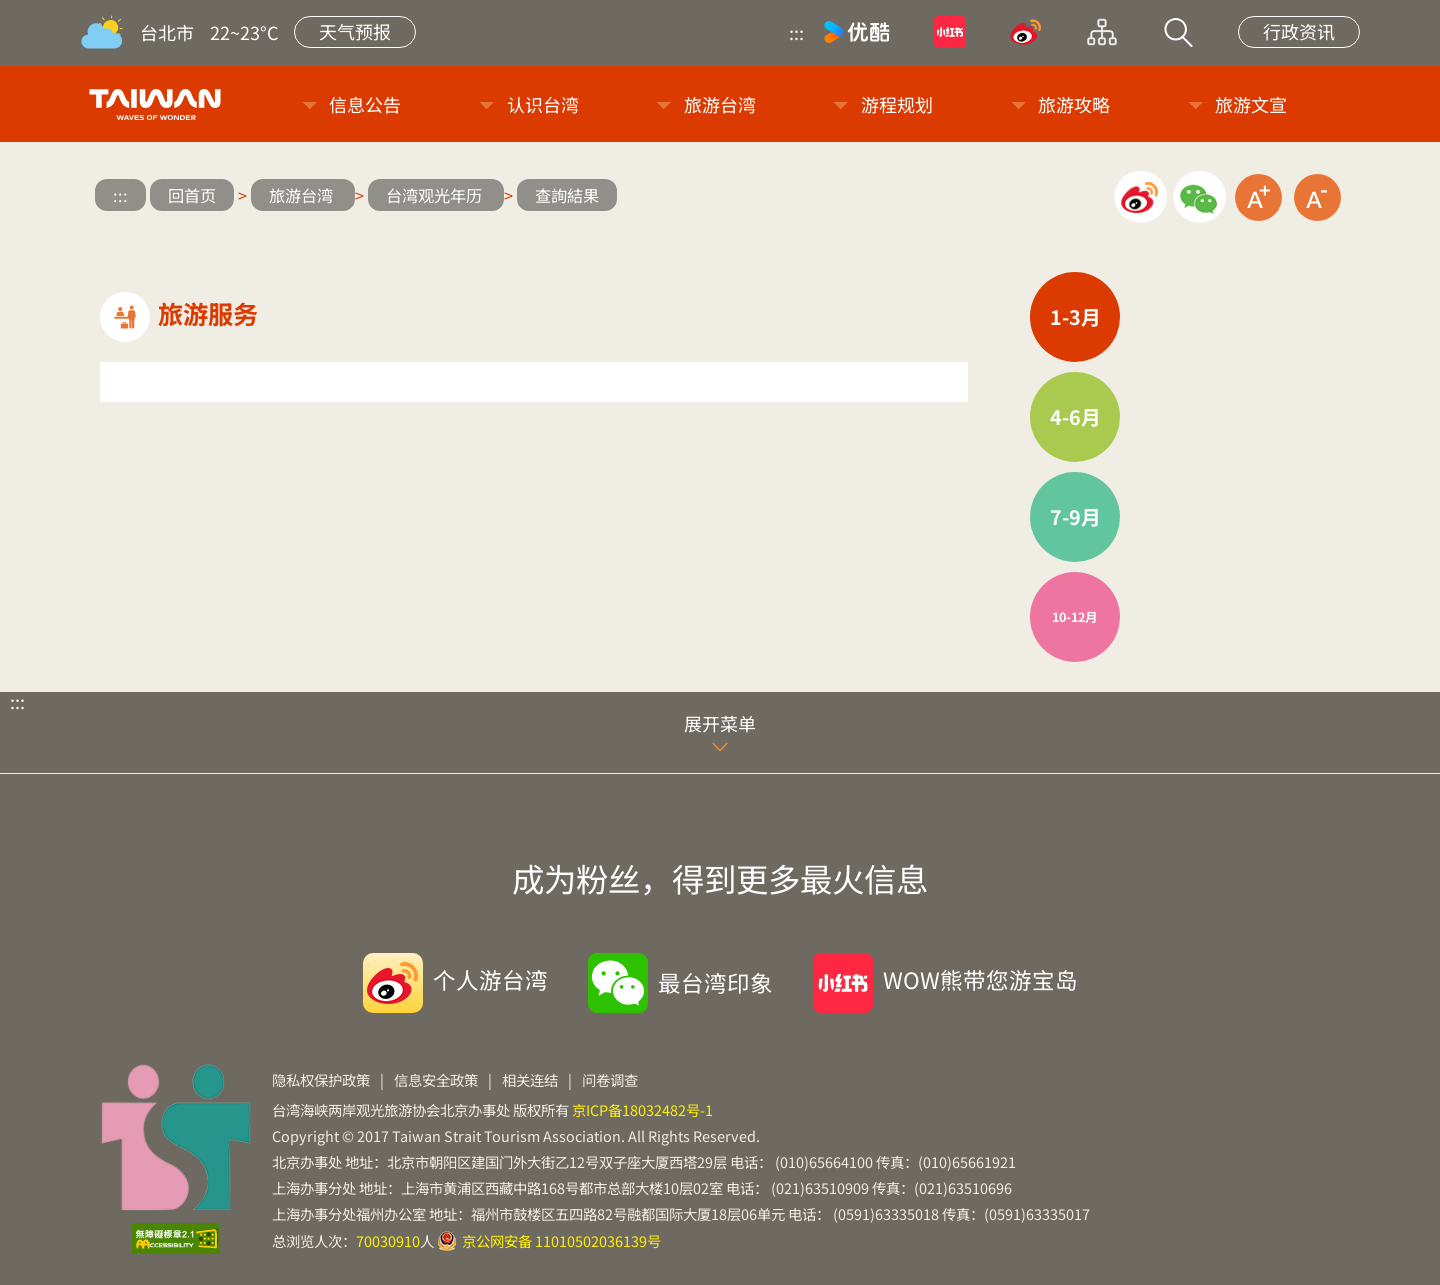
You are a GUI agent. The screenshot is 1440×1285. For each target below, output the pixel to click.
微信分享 (1199, 197)
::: (796, 32)
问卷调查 (610, 1079)
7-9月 (1075, 516)
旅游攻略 (1074, 104)
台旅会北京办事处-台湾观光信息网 (158, 104)
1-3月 (1075, 316)
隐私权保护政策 (321, 1079)
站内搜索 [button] (1178, 32)
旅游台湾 (720, 104)
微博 (1026, 32)
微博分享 (1140, 197)
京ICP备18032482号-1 (642, 1109)
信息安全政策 (436, 1079)
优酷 (857, 32)
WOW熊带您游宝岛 (980, 979)
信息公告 (365, 104)
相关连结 (530, 1079)
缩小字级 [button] (1317, 197)
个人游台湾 (490, 979)
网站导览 (1102, 32)
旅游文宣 (1251, 104)
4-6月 (1075, 416)
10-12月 (1075, 616)
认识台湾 (543, 104)
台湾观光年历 (436, 195)
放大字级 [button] (1258, 197)
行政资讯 (1299, 31)
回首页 (192, 195)
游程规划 (897, 104)
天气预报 (355, 31)
